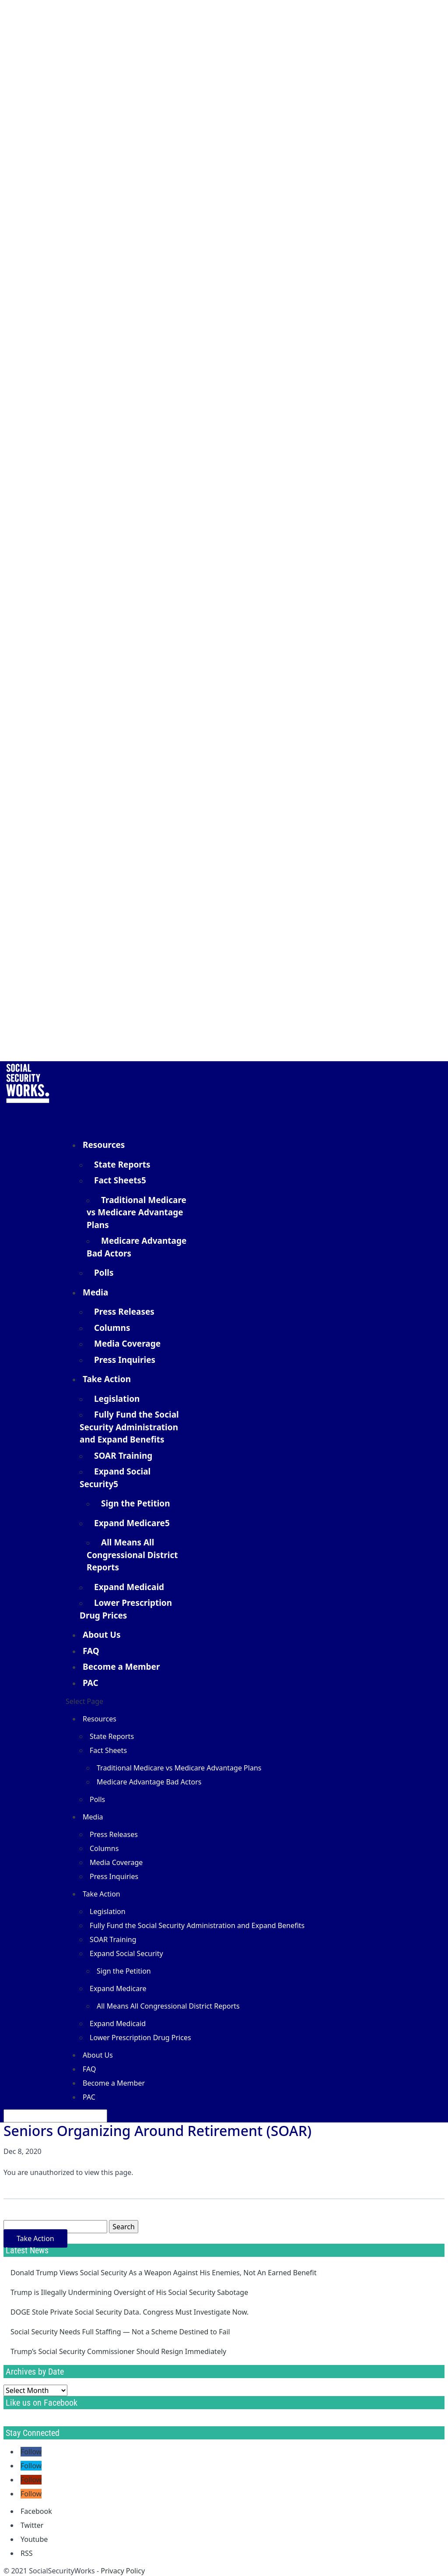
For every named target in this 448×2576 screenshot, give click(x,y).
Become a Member (121, 1666)
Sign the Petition (135, 1503)
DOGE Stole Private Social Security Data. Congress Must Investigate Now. (129, 2312)
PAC (90, 1683)
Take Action (101, 1894)
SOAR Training (123, 1455)
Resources (99, 1719)
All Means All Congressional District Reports (132, 1555)
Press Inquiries (124, 1359)
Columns (112, 1328)
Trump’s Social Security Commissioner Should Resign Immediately (118, 2351)
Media (93, 1817)
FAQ (89, 2069)
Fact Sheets (117, 1180)
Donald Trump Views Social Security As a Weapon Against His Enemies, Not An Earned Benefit (163, 2272)
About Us (101, 1634)
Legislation (117, 1398)
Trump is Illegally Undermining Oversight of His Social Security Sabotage (129, 2292)
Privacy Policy (123, 2571)
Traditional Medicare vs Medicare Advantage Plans (136, 1212)
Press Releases (124, 1311)
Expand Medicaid (129, 1587)
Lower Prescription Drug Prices (126, 1609)
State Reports (122, 1164)
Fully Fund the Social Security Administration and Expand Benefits (129, 1427)
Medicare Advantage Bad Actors (136, 1247)
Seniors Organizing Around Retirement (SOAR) (158, 2130)
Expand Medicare (129, 1523)
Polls (104, 1272)
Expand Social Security (115, 1478)
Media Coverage (127, 1343)
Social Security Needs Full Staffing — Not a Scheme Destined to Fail (120, 2332)
